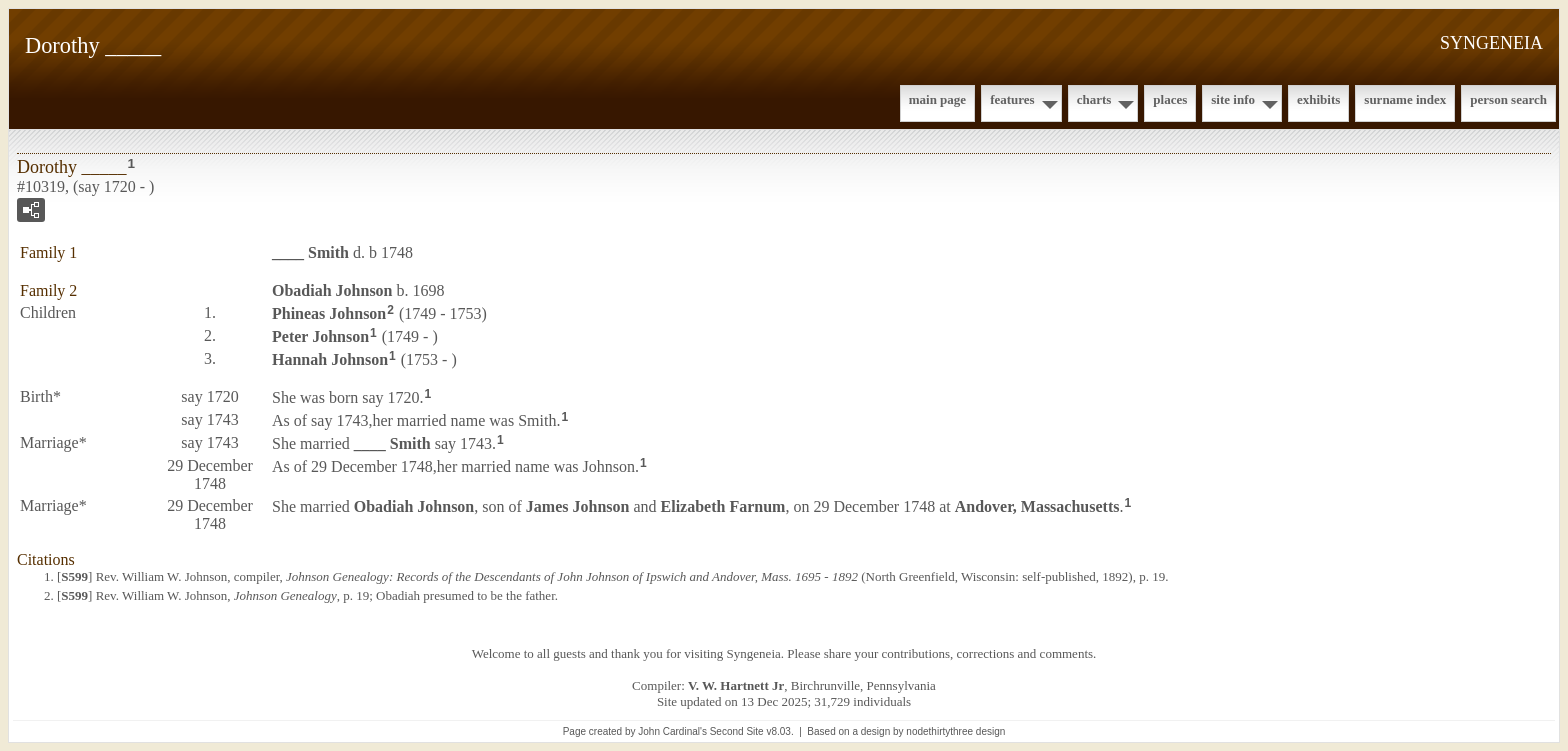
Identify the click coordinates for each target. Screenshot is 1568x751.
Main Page (937, 99)
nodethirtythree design (955, 731)
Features (1012, 99)
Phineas (329, 313)
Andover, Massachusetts (1037, 506)
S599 (74, 576)
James (578, 506)
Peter (320, 336)
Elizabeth (723, 506)
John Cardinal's (672, 731)
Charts (1094, 99)
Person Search (1508, 99)
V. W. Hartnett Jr (736, 685)
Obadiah (332, 290)
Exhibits (1318, 99)
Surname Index (1405, 99)
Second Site (737, 731)
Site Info (1233, 99)
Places (1170, 99)
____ (310, 252)
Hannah (330, 358)
